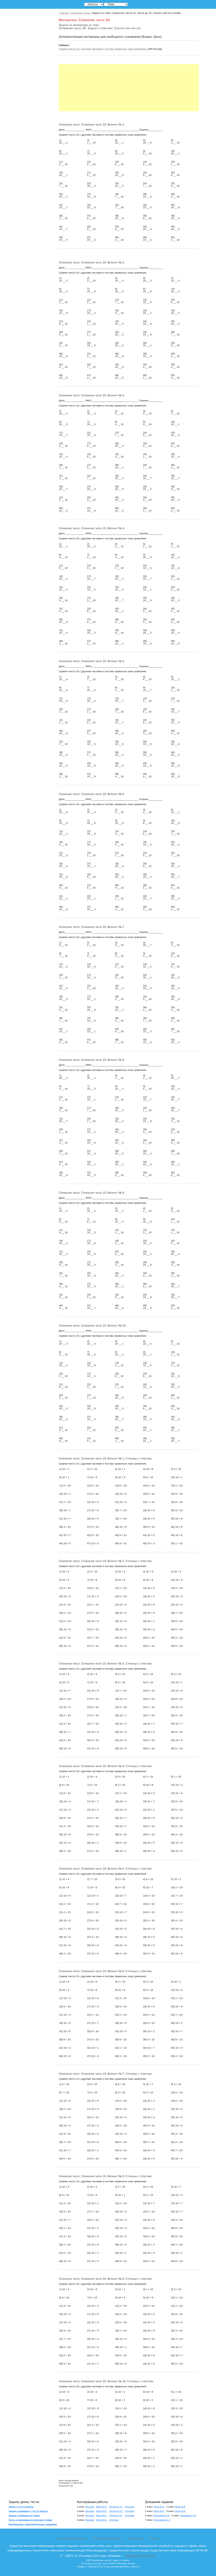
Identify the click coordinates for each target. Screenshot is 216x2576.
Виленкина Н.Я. (162, 2515)
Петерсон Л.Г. (116, 2507)
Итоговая (129, 2507)
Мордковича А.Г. (162, 2520)
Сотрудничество (135, 2538)
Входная (90, 2507)
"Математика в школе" (140, 2555)
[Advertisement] (129, 87)
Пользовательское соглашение (72, 2538)
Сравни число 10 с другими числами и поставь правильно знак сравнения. (103, 48)
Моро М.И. (101, 2507)
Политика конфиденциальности (107, 2538)
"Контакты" (154, 2538)
